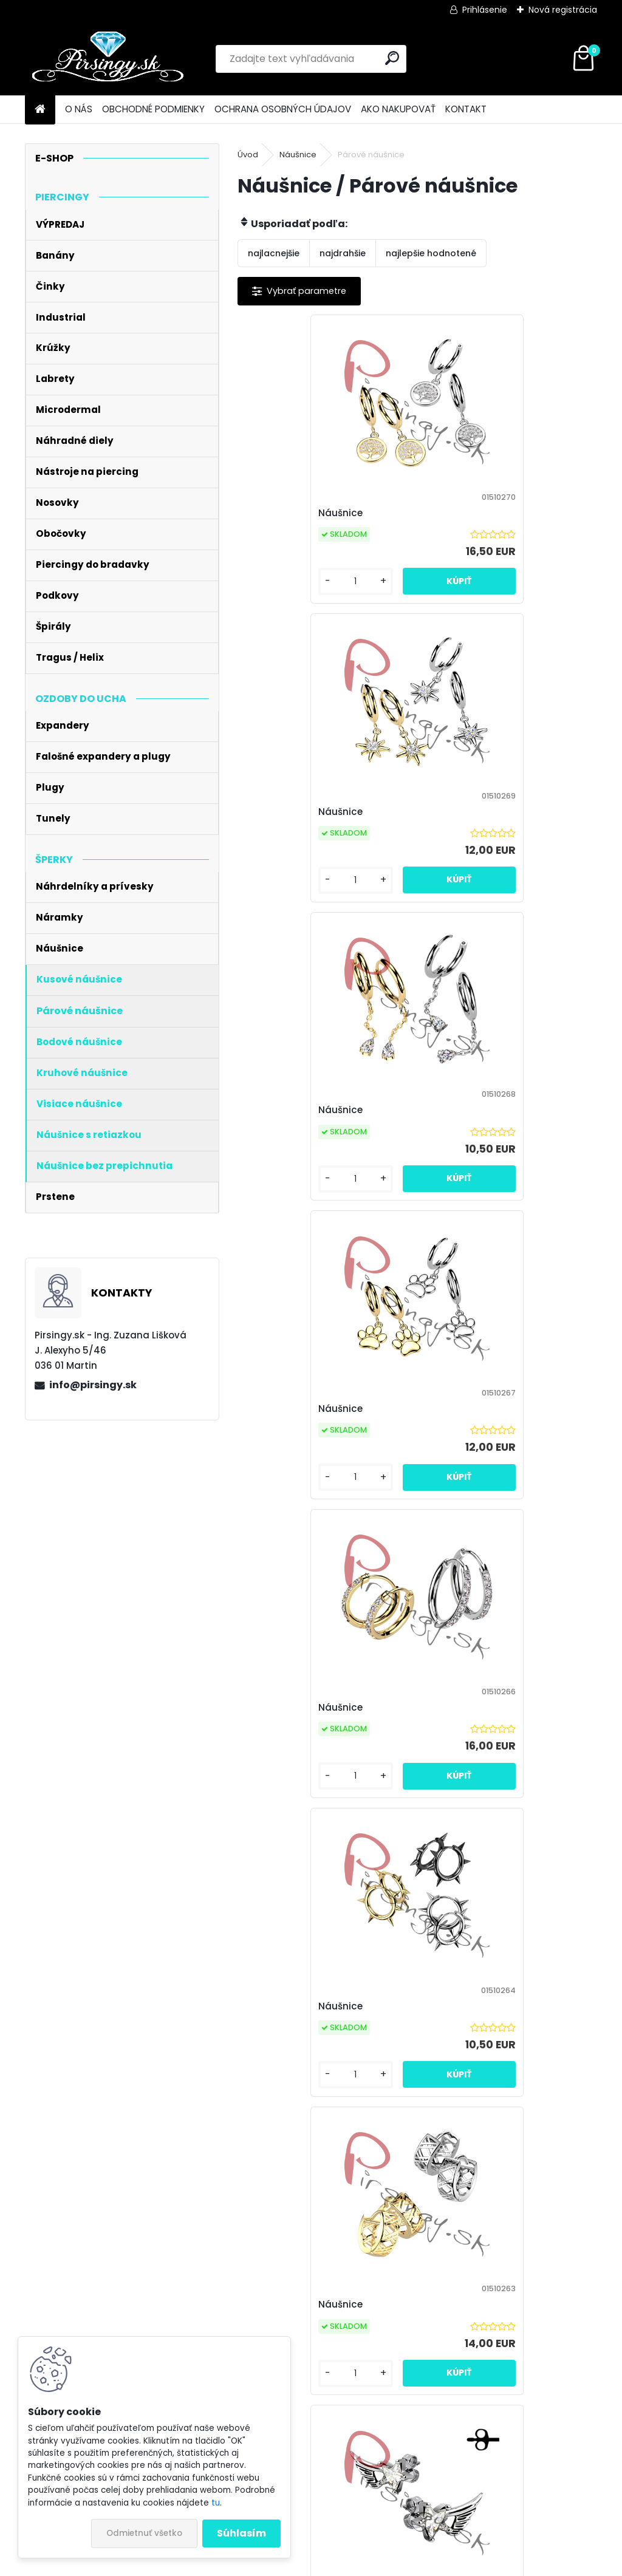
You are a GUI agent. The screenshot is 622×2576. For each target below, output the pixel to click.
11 (494, 2207)
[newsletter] (565, 2305)
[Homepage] (40, 109)
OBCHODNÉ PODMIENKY (153, 109)
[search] (392, 58)
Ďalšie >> (548, 2208)
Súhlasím (241, 2533)
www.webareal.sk (360, 2564)
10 (472, 2207)
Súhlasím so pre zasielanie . (504, 2338)
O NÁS (78, 109)
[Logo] (108, 59)
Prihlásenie (484, 10)
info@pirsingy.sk (93, 1385)
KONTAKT (466, 109)
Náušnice (297, 154)
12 (516, 2207)
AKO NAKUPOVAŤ (398, 109)
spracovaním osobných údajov (523, 2332)
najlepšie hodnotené (431, 253)
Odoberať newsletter (152, 2314)
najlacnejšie (273, 253)
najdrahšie (343, 253)
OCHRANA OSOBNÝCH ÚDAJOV (282, 109)
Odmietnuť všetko (144, 2533)
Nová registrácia (562, 10)
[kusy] (279, 593)
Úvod (248, 154)
